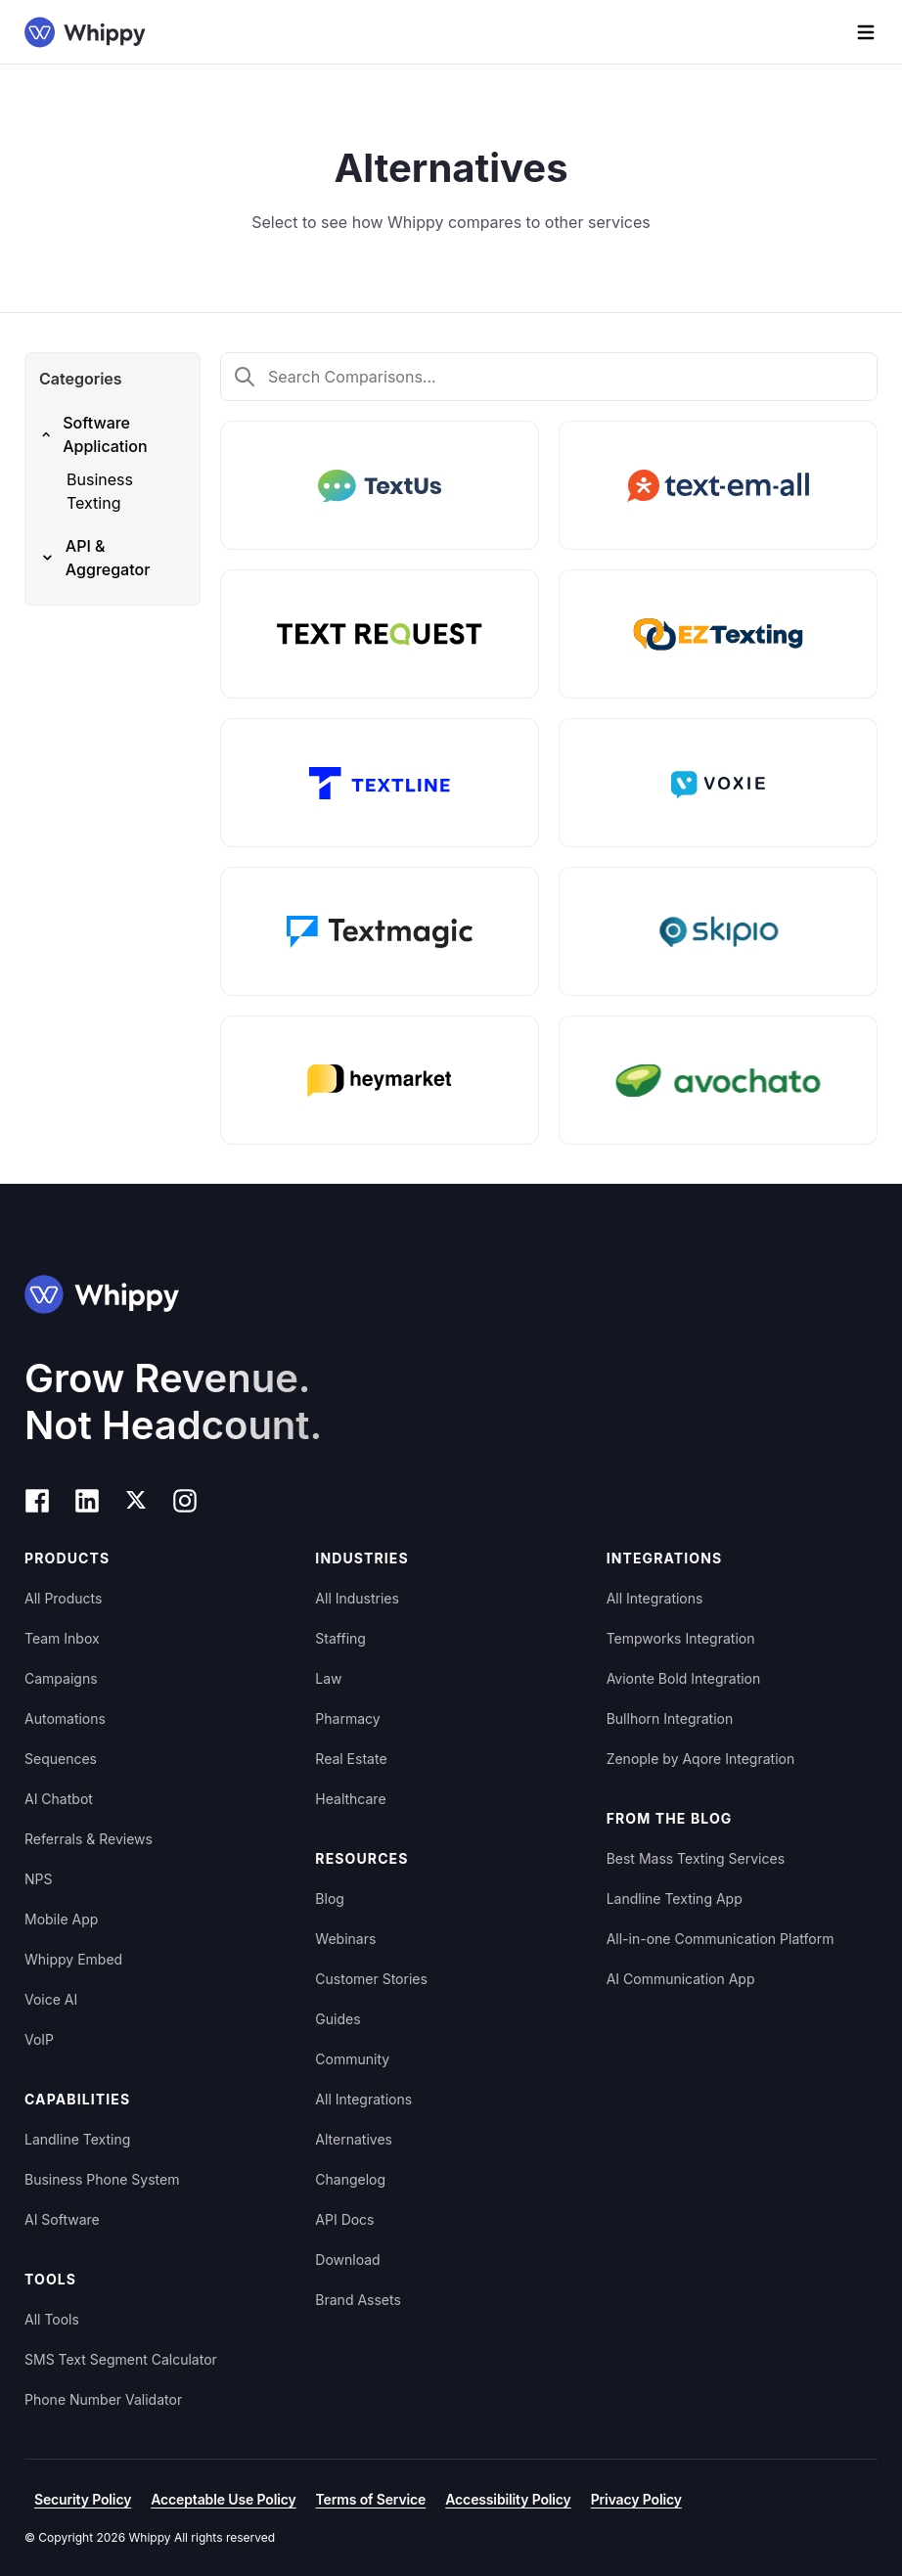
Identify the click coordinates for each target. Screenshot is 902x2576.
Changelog (350, 2179)
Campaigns (61, 1678)
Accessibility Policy (507, 2499)
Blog (329, 1898)
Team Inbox (62, 1638)
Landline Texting (77, 2139)
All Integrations (363, 2099)
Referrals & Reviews (88, 1838)
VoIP (39, 2039)
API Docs (344, 2219)
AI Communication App (681, 1978)
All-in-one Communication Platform (720, 1938)
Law (328, 1678)
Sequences (60, 1758)
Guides (337, 2019)
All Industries (357, 1598)
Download (347, 2259)
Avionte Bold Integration (684, 1678)
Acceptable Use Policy (223, 2499)
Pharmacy (347, 1718)
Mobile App (61, 1919)
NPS (38, 1879)
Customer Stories (371, 1978)
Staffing (340, 1638)
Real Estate (350, 1758)
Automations (65, 1718)
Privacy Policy (636, 2499)
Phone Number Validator (103, 2399)
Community (352, 2059)
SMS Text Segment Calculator (120, 2359)
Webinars (345, 1938)
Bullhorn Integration (670, 1718)
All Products (63, 1598)
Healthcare (350, 1798)
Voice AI (50, 1999)
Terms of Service (371, 2499)
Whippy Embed (73, 1959)
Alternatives (353, 2139)
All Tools (51, 2319)
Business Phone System (101, 2179)
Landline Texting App (675, 1898)
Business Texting (100, 491)
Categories (80, 378)
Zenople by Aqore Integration (701, 1758)
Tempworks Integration (681, 1638)
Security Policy (82, 2499)
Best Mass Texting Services (696, 1858)
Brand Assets (358, 2299)
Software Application (93, 434)
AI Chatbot (58, 1798)
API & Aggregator (94, 557)
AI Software (62, 2219)
